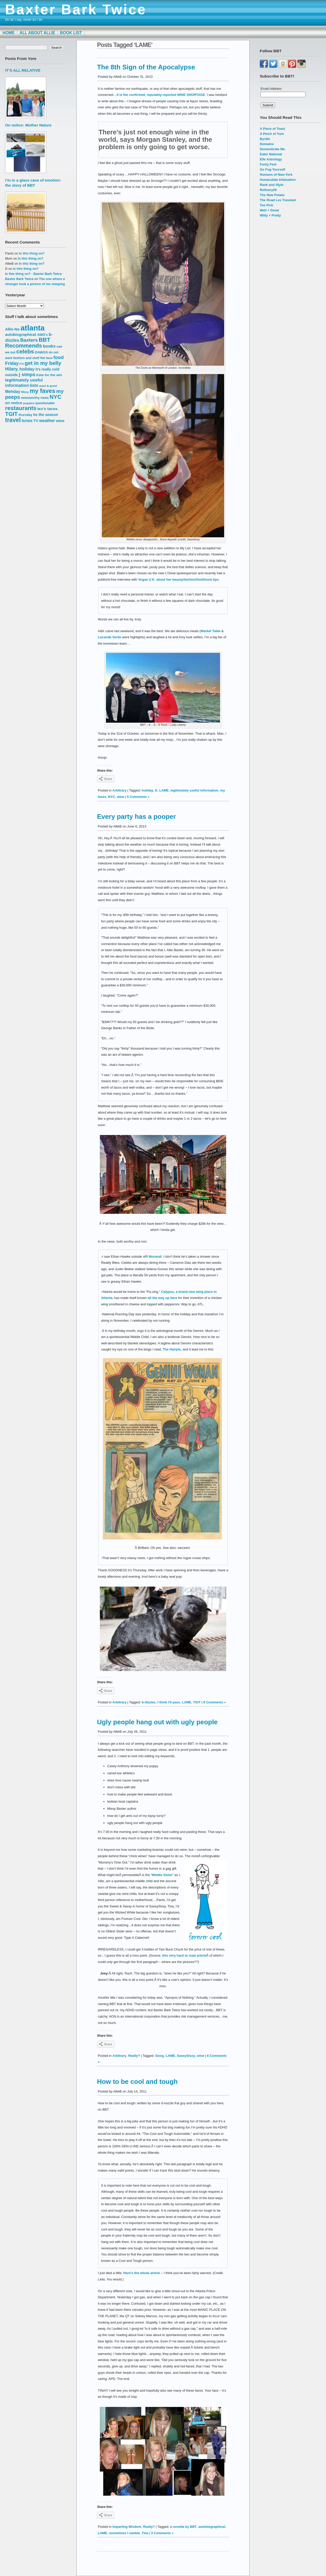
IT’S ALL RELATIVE (22, 70)
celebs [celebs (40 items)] (25, 351)
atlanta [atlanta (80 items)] (33, 328)
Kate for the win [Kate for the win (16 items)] (49, 375)
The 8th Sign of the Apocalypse (146, 67)
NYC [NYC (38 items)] (55, 397)
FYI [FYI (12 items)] (22, 363)
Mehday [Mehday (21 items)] (12, 391)
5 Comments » (138, 797)
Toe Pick (266, 205)
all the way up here (162, 1298)
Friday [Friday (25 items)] (12, 363)
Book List (71, 33)
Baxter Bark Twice (75, 9)
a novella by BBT (183, 2527)
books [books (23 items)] (49, 346)
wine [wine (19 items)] (60, 420)
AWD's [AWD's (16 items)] (42, 335)
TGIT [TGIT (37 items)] (11, 414)
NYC (111, 797)
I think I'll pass (168, 1702)
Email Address (271, 89)
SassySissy (186, 2056)
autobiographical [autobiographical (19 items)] (20, 334)
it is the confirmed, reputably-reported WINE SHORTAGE (160, 95)
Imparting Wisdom (127, 2527)
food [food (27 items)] (58, 357)
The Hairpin (172, 1349)
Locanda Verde (109, 637)
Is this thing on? (32, 253)
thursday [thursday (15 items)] (25, 415)
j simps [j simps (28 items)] (27, 374)
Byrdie (265, 139)
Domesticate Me (272, 149)
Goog (159, 2056)
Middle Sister (162, 1875)
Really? (134, 2056)
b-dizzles (149, 1702)
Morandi (155, 1256)
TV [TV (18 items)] (35, 421)
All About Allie (37, 33)
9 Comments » (214, 1702)
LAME (164, 790)
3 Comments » (162, 2533)
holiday (147, 790)
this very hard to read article (184, 1955)
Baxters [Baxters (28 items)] (29, 340)
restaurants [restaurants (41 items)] (20, 408)
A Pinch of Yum (272, 134)
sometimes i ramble (124, 2533)
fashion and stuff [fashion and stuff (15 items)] (26, 358)
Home (9, 33)
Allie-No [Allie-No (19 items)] (12, 329)
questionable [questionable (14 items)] (45, 403)
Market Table (211, 631)
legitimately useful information (194, 790)
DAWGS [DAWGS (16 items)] (41, 352)
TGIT (197, 1702)
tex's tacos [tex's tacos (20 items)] (47, 408)
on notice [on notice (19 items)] (13, 403)
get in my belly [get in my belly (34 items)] (43, 363)
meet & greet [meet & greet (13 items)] (48, 385)
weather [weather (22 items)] (47, 420)
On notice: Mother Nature (28, 125)
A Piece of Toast (272, 129)
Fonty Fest (268, 164)
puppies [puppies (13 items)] (28, 403)
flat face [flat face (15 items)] (46, 358)
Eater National (271, 154)
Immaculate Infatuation (278, 180)
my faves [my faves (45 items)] (42, 391)
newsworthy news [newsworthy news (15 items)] (35, 398)
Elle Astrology (271, 159)
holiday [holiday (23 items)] (26, 369)
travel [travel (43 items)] (13, 420)
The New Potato (272, 195)
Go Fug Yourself (272, 169)
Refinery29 (268, 190)
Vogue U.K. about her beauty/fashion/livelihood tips (178, 579)
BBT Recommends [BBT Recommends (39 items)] (27, 343)
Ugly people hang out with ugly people (157, 1722)
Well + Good (269, 210)
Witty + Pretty (270, 215)
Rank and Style (271, 185)
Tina (145, 2533)
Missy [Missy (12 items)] (25, 391)
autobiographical (211, 2527)
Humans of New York (276, 174)
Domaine (267, 144)
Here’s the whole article (141, 2273)
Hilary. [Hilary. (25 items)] (12, 369)
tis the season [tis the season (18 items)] (45, 415)
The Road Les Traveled (278, 200)
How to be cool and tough (137, 2081)
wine (120, 797)
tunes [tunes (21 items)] (27, 420)
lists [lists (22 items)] (34, 385)
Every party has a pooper (136, 816)
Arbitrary (120, 790)
